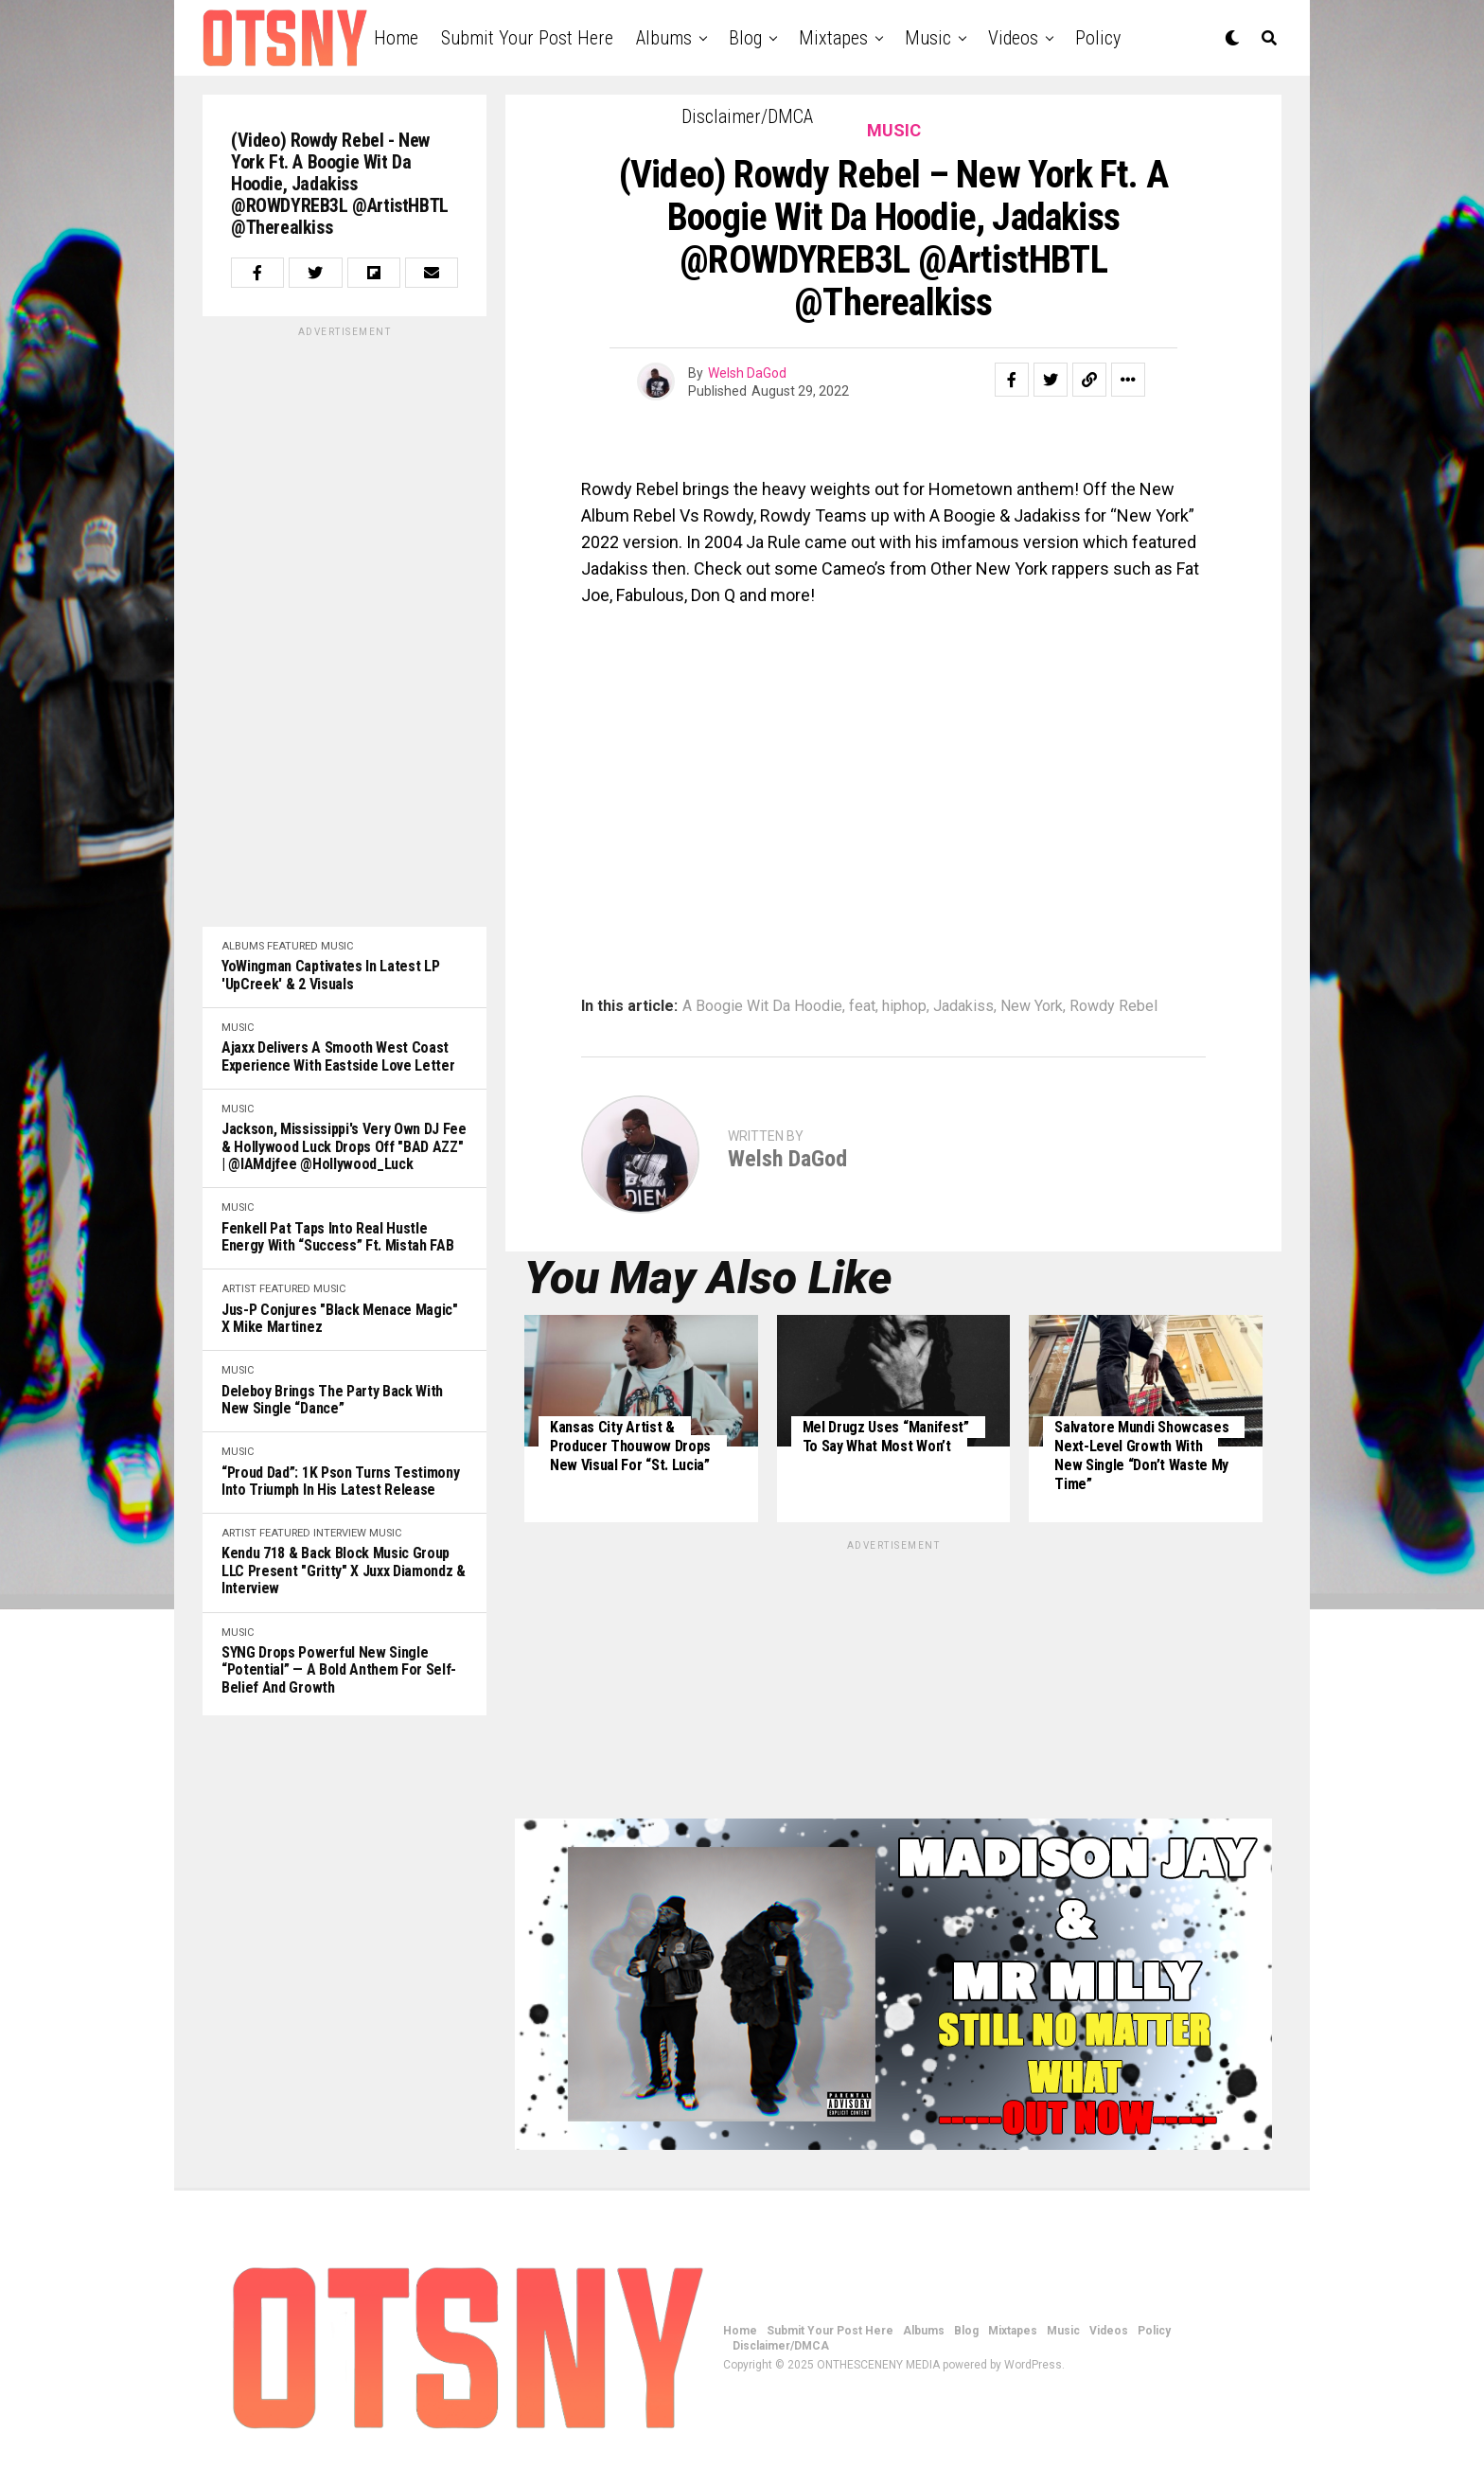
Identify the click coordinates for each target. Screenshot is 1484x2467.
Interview (339, 1533)
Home (396, 38)
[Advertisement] (344, 624)
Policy (1098, 38)
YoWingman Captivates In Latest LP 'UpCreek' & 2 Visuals (330, 975)
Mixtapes (833, 38)
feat (862, 1006)
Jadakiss (963, 1006)
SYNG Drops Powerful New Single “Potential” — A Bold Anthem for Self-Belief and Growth (338, 1670)
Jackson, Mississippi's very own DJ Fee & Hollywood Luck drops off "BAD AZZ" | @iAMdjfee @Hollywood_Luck (344, 1147)
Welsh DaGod (747, 373)
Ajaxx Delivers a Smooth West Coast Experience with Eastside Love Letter (337, 1056)
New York (1031, 1006)
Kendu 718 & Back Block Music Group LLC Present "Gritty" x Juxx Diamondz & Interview (343, 1571)
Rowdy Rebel (1113, 1006)
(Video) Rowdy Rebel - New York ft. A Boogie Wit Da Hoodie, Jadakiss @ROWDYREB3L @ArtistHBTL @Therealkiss (340, 184)
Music (928, 38)
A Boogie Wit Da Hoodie (762, 1006)
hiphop (904, 1006)
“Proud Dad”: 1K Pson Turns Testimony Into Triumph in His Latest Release (340, 1481)
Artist (238, 1289)
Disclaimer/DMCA (747, 116)
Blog (745, 38)
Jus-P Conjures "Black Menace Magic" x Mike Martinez (339, 1319)
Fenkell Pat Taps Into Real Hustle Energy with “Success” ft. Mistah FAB (337, 1237)
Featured (292, 946)
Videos (1013, 38)
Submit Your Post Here (527, 38)
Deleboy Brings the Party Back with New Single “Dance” (332, 1400)
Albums (664, 38)
